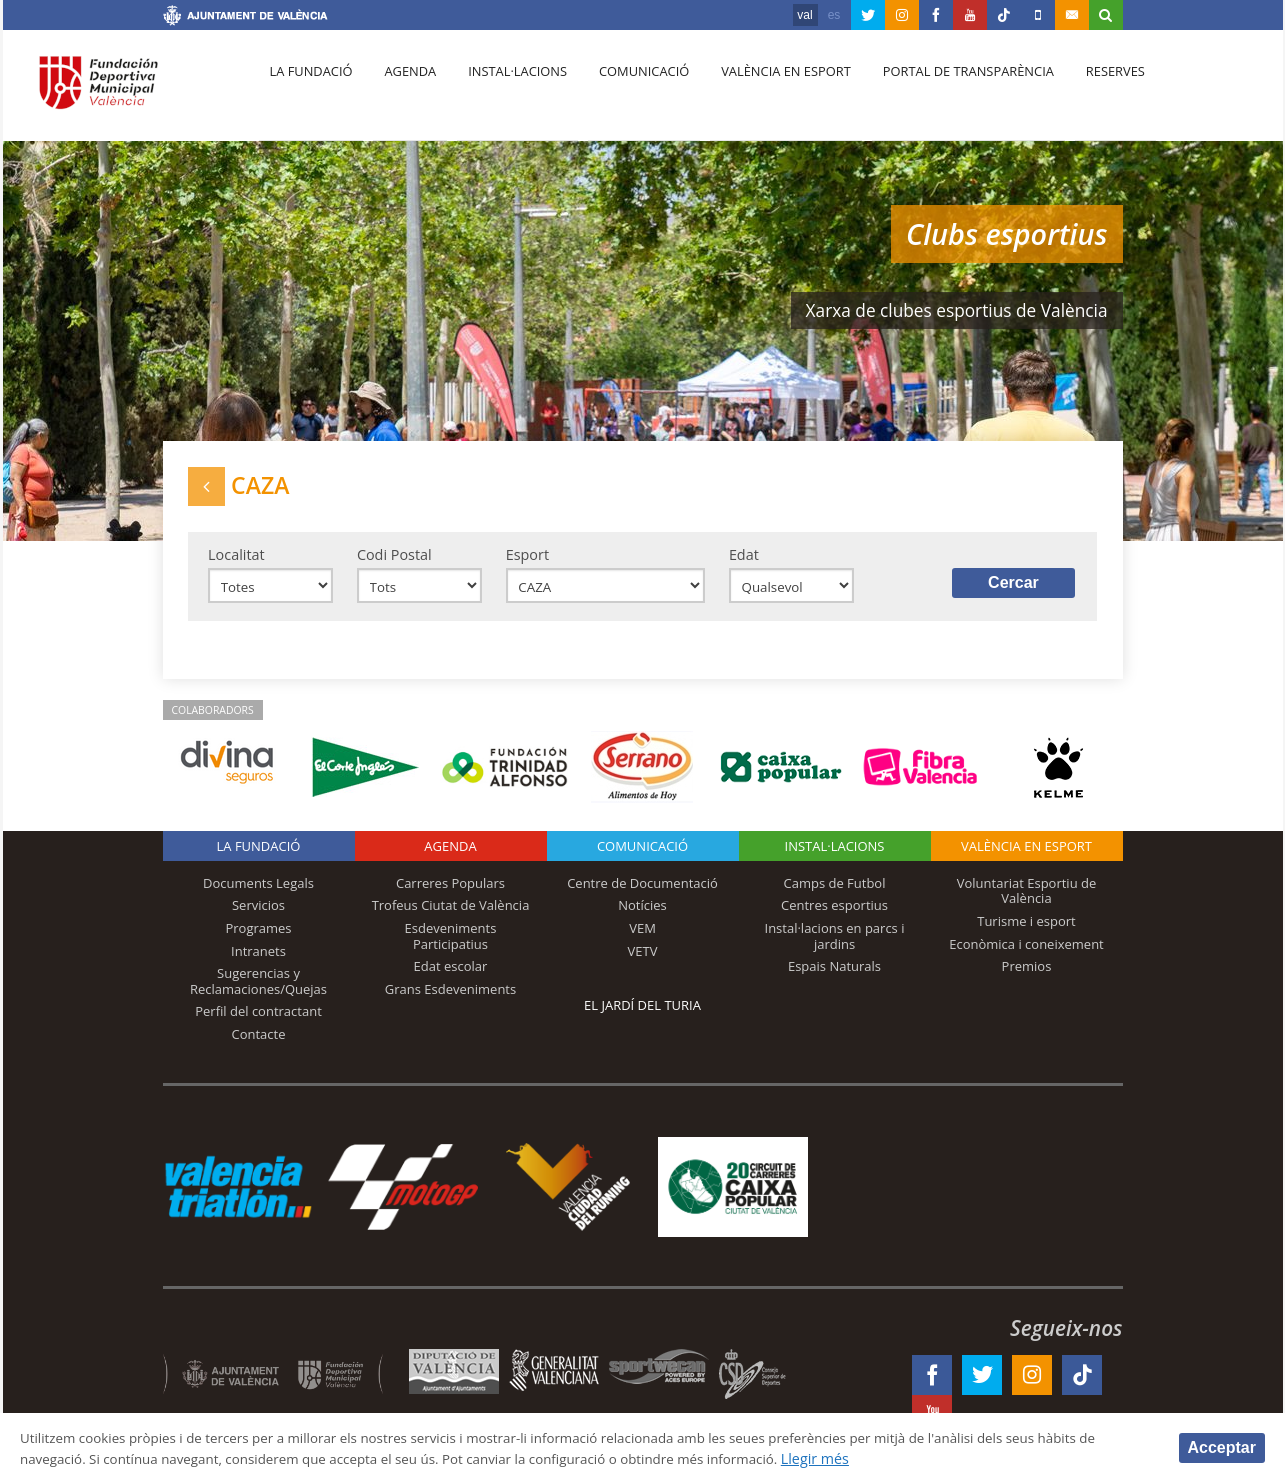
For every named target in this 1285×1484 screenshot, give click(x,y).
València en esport (763, 91)
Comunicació (626, 91)
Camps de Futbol (835, 895)
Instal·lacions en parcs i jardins (835, 948)
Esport (527, 562)
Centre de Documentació (642, 895)
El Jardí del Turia (642, 1017)
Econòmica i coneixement (1026, 956)
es (834, 15)
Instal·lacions (505, 91)
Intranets (258, 963)
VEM (642, 940)
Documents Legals (258, 895)
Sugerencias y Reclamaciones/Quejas (258, 993)
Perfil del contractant (258, 1023)
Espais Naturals (834, 978)
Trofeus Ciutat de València (451, 918)
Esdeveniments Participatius (451, 948)
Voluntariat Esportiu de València (1027, 903)
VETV (643, 963)
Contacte (259, 1046)
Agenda (402, 91)
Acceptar (1222, 1446)
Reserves (1084, 91)
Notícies (642, 918)
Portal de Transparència (941, 91)
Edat (744, 562)
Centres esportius (834, 918)
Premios (1027, 978)
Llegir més (941, 1457)
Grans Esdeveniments (450, 1001)
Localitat (236, 562)
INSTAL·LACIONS (835, 858)
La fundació (309, 91)
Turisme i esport (1026, 933)
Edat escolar (451, 978)
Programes (258, 940)
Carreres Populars (450, 895)
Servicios (258, 918)
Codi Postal (394, 562)
